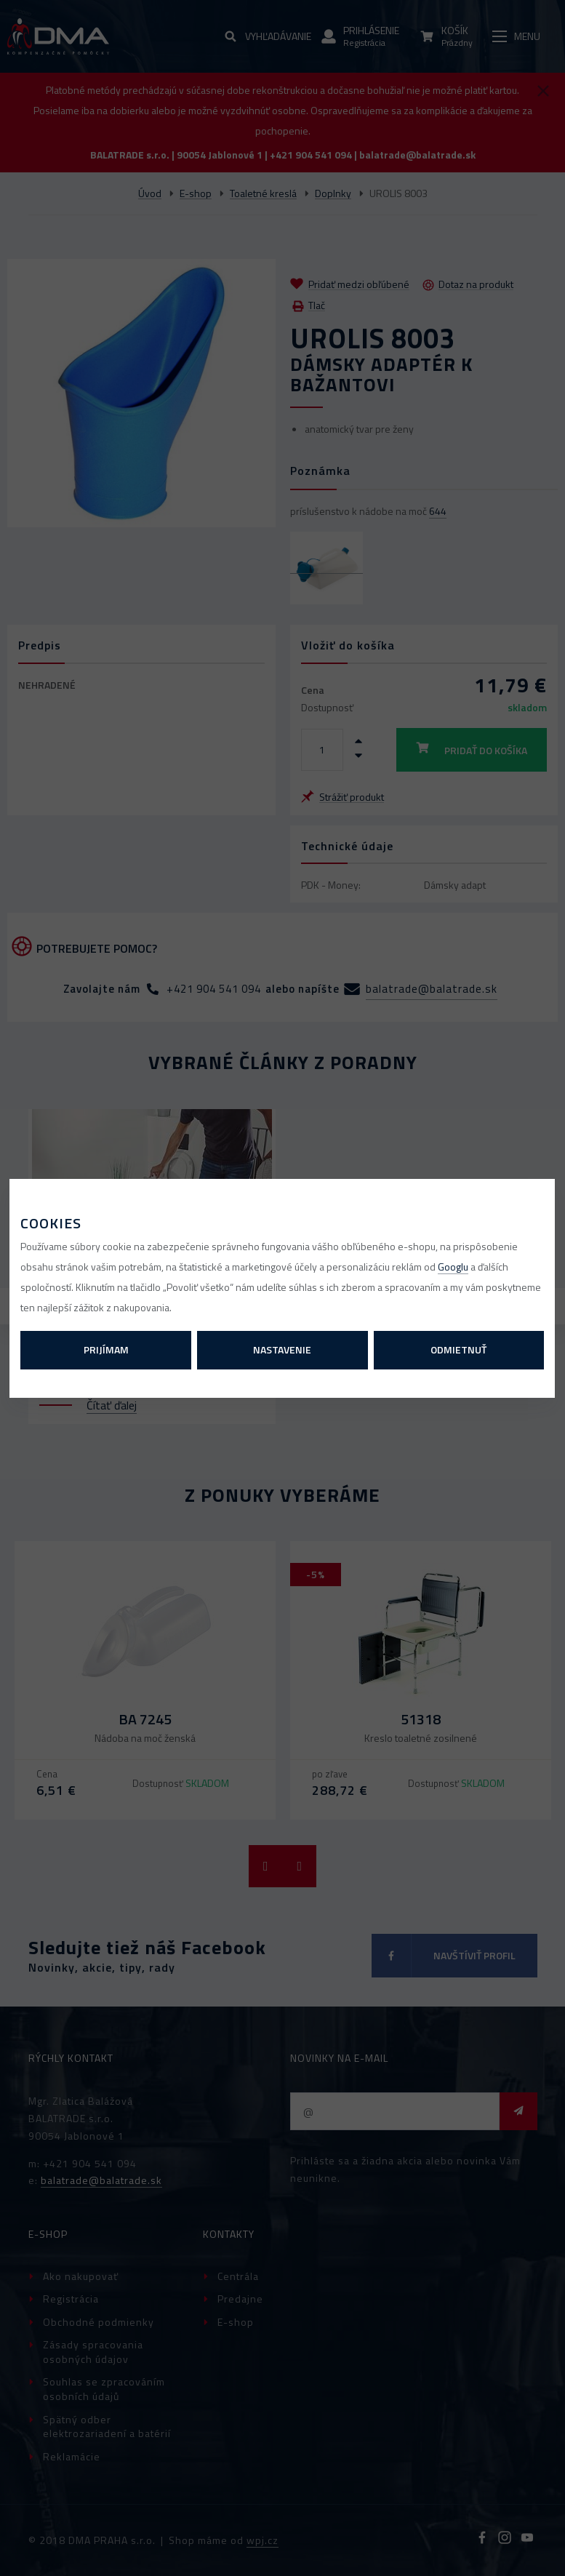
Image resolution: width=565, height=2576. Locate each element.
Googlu (453, 1266)
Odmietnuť (458, 1349)
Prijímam (106, 1349)
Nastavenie (282, 1349)
